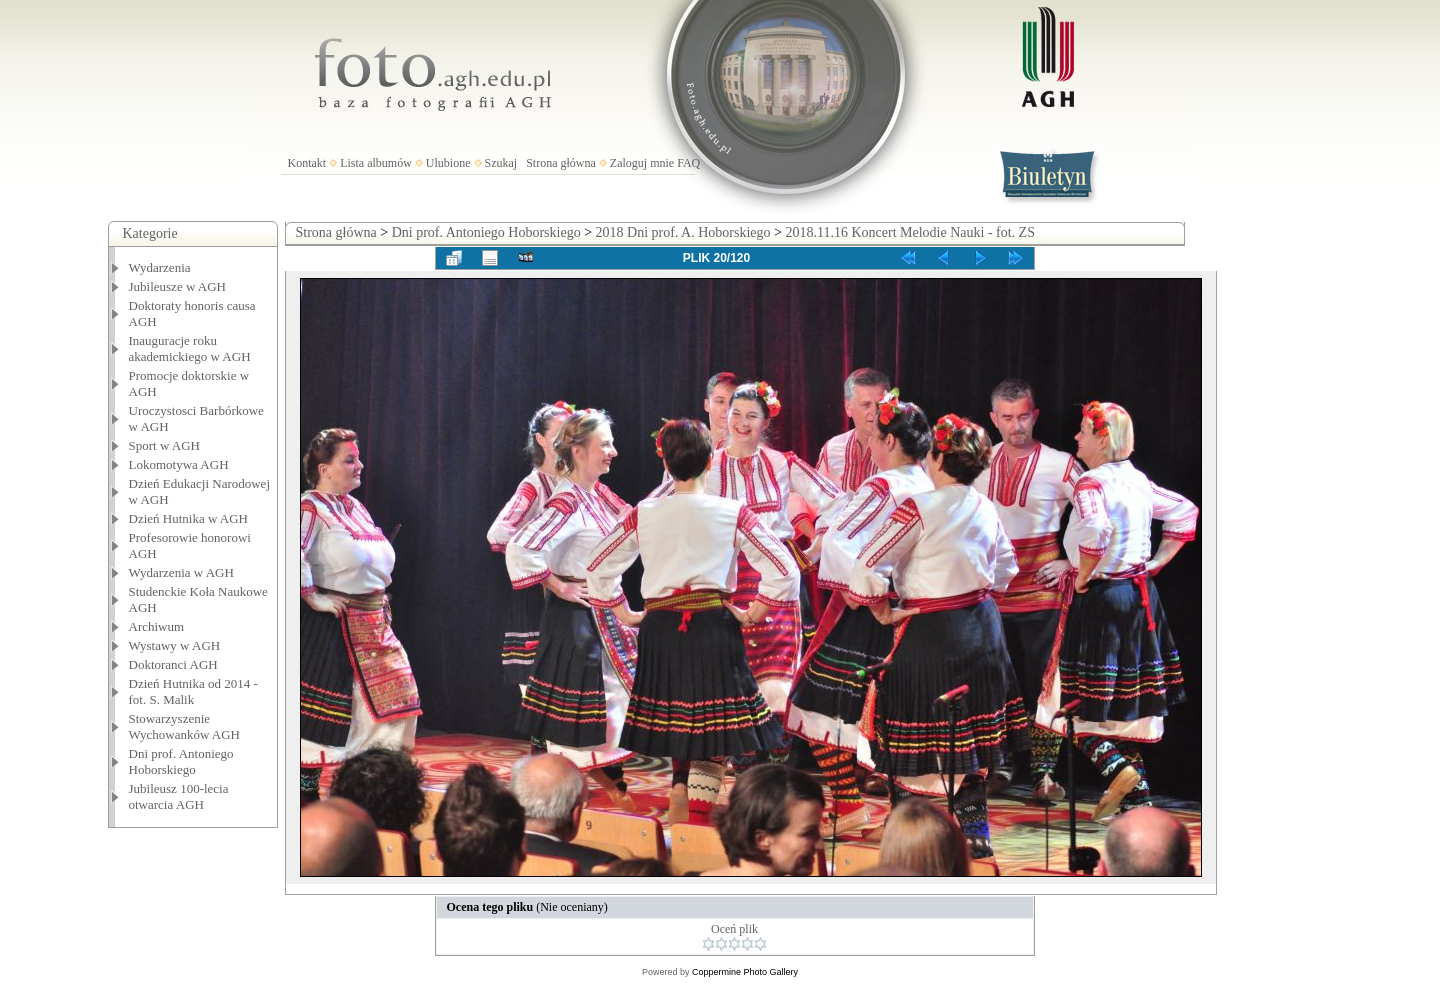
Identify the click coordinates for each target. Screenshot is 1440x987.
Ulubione (448, 163)
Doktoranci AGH (173, 664)
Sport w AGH (165, 445)
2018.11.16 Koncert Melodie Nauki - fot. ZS (910, 232)
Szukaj (501, 163)
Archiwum (157, 626)
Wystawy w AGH (175, 645)
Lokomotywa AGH (179, 464)
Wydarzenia (160, 267)
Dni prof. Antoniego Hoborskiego (181, 761)
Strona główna (561, 163)
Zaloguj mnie (642, 163)
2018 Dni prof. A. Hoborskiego (683, 232)
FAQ (688, 163)
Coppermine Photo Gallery (745, 972)
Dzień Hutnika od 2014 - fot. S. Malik (193, 691)
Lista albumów (376, 163)
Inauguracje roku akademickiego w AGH (190, 348)
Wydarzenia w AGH (181, 572)
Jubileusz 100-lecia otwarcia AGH (179, 796)
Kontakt (307, 163)
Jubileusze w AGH (178, 286)
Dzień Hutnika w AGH (189, 518)
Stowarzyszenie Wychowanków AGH (185, 726)
